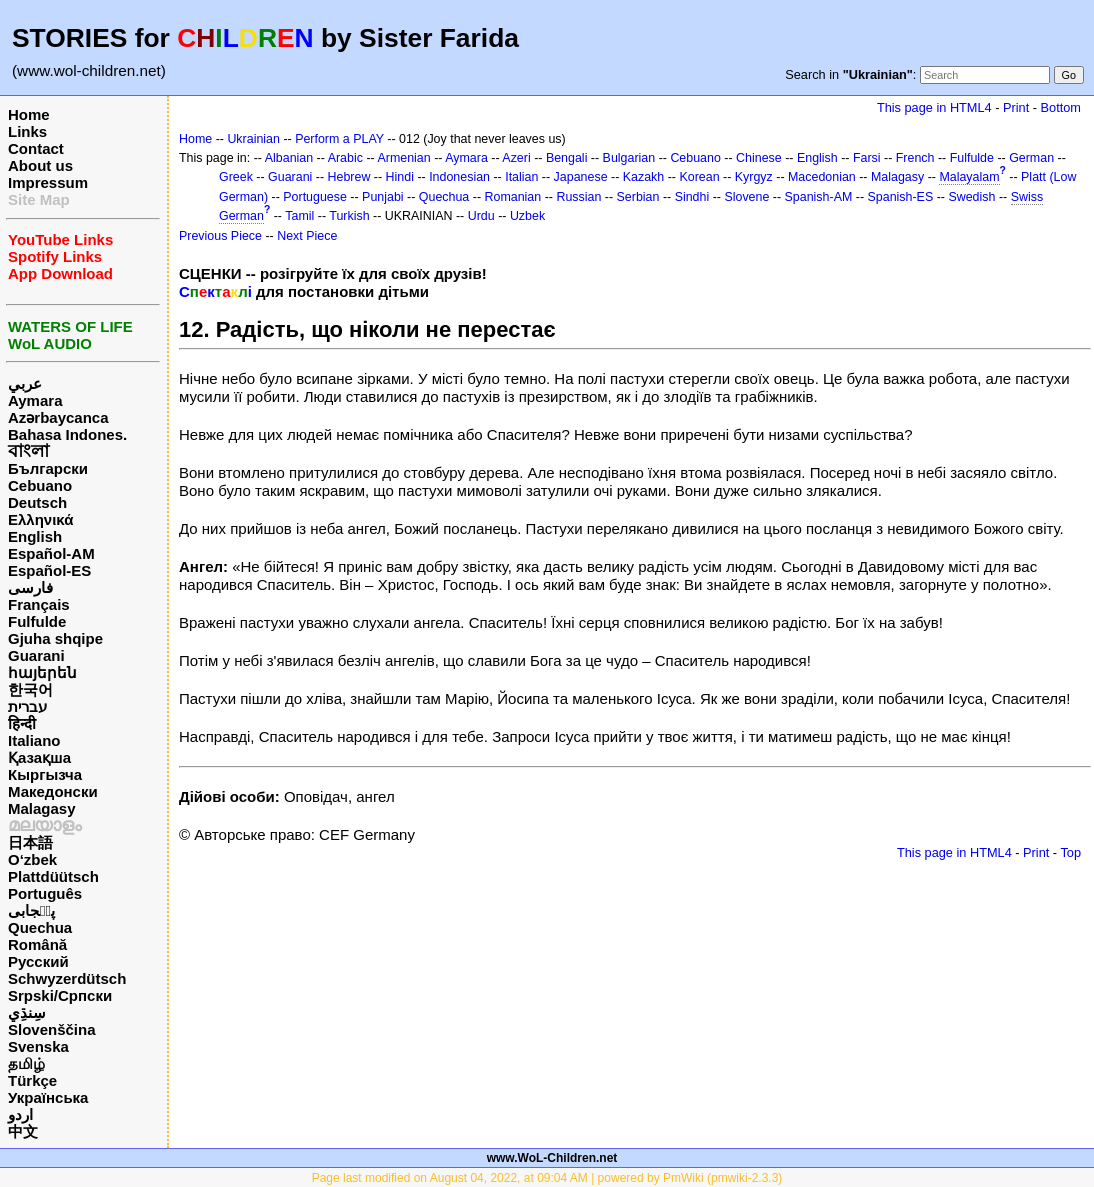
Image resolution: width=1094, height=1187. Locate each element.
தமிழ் (26, 1063)
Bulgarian (629, 158)
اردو (20, 1114)
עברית (27, 706)
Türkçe (32, 1080)
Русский (38, 961)
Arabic (345, 158)
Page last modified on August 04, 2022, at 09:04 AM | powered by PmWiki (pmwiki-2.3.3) (547, 1178)
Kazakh (644, 177)
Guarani (36, 655)
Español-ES (49, 570)
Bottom (1061, 107)
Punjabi (383, 197)
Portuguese (315, 197)
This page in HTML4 (934, 107)
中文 (23, 1131)
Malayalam (969, 177)
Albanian (289, 158)
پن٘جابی (31, 910)
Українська (48, 1097)
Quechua (40, 927)
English (35, 536)
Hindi (400, 177)
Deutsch (37, 502)
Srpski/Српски (60, 995)
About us (40, 165)
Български (48, 468)
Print (1016, 107)
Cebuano (40, 485)
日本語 (30, 842)
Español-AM (51, 553)
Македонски (53, 791)
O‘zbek (32, 859)
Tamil (299, 216)
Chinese (759, 158)
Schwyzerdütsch (67, 978)
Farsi (867, 158)
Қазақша (39, 757)
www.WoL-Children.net (552, 1158)
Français (39, 604)
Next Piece (307, 236)
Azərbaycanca (58, 417)
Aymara (35, 400)
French (915, 158)
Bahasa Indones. (67, 434)
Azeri (516, 158)
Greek (236, 177)
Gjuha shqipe (55, 638)
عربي (25, 383)
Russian (578, 197)
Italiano (34, 740)
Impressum (48, 182)
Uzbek (527, 216)
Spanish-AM (819, 197)
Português (45, 893)
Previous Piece (220, 236)
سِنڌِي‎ (27, 1012)
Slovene (746, 197)
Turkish (349, 216)
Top (1070, 852)
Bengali (567, 158)
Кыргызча (45, 774)
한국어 (30, 689)
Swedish (971, 197)
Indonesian (459, 177)
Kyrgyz (754, 177)
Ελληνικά (40, 519)
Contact (36, 148)
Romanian (513, 197)
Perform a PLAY (339, 139)
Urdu (481, 216)
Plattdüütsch (53, 876)
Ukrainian (253, 139)
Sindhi (692, 197)
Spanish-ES (901, 197)
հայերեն (42, 672)
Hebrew (349, 177)
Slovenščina (52, 1029)
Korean (699, 177)
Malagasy (42, 808)
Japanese (581, 177)
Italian (521, 177)
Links (27, 131)
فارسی (30, 587)
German (1031, 158)
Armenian (403, 158)
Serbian (638, 197)
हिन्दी (22, 723)
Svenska (38, 1046)
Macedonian (822, 177)
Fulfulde (37, 621)
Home (29, 114)
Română (37, 944)
